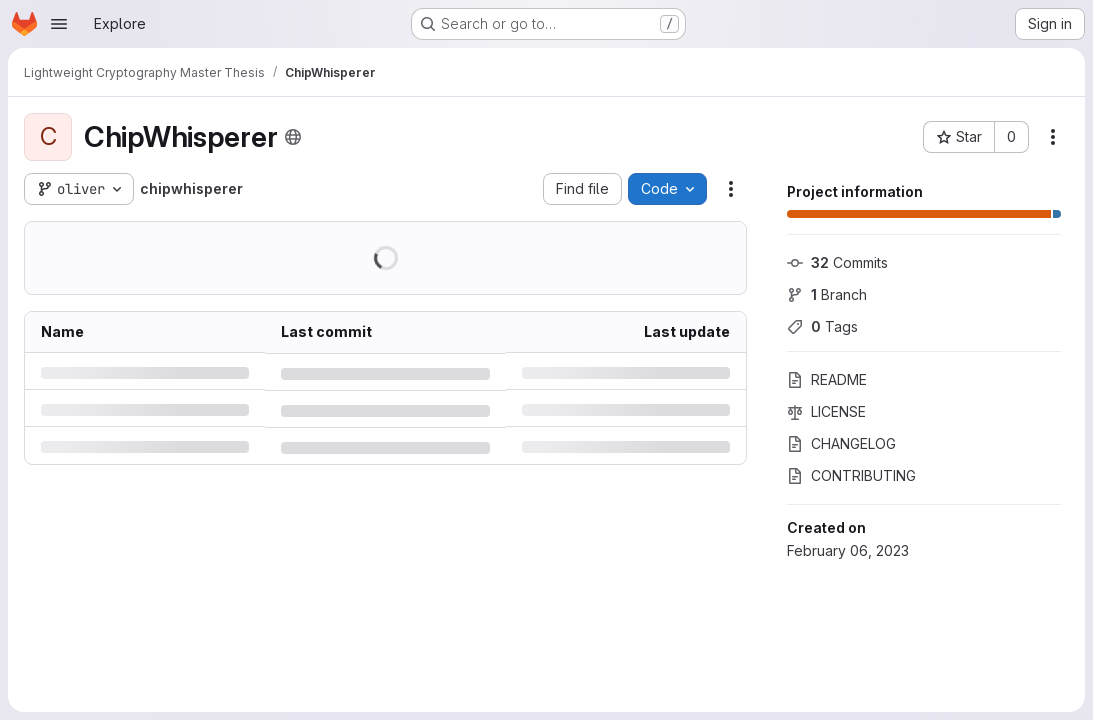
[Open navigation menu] (59, 24)
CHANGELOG (841, 443)
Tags (822, 326)
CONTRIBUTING (851, 475)
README (827, 379)
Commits (837, 262)
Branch (827, 294)
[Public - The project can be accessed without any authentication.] (293, 137)
